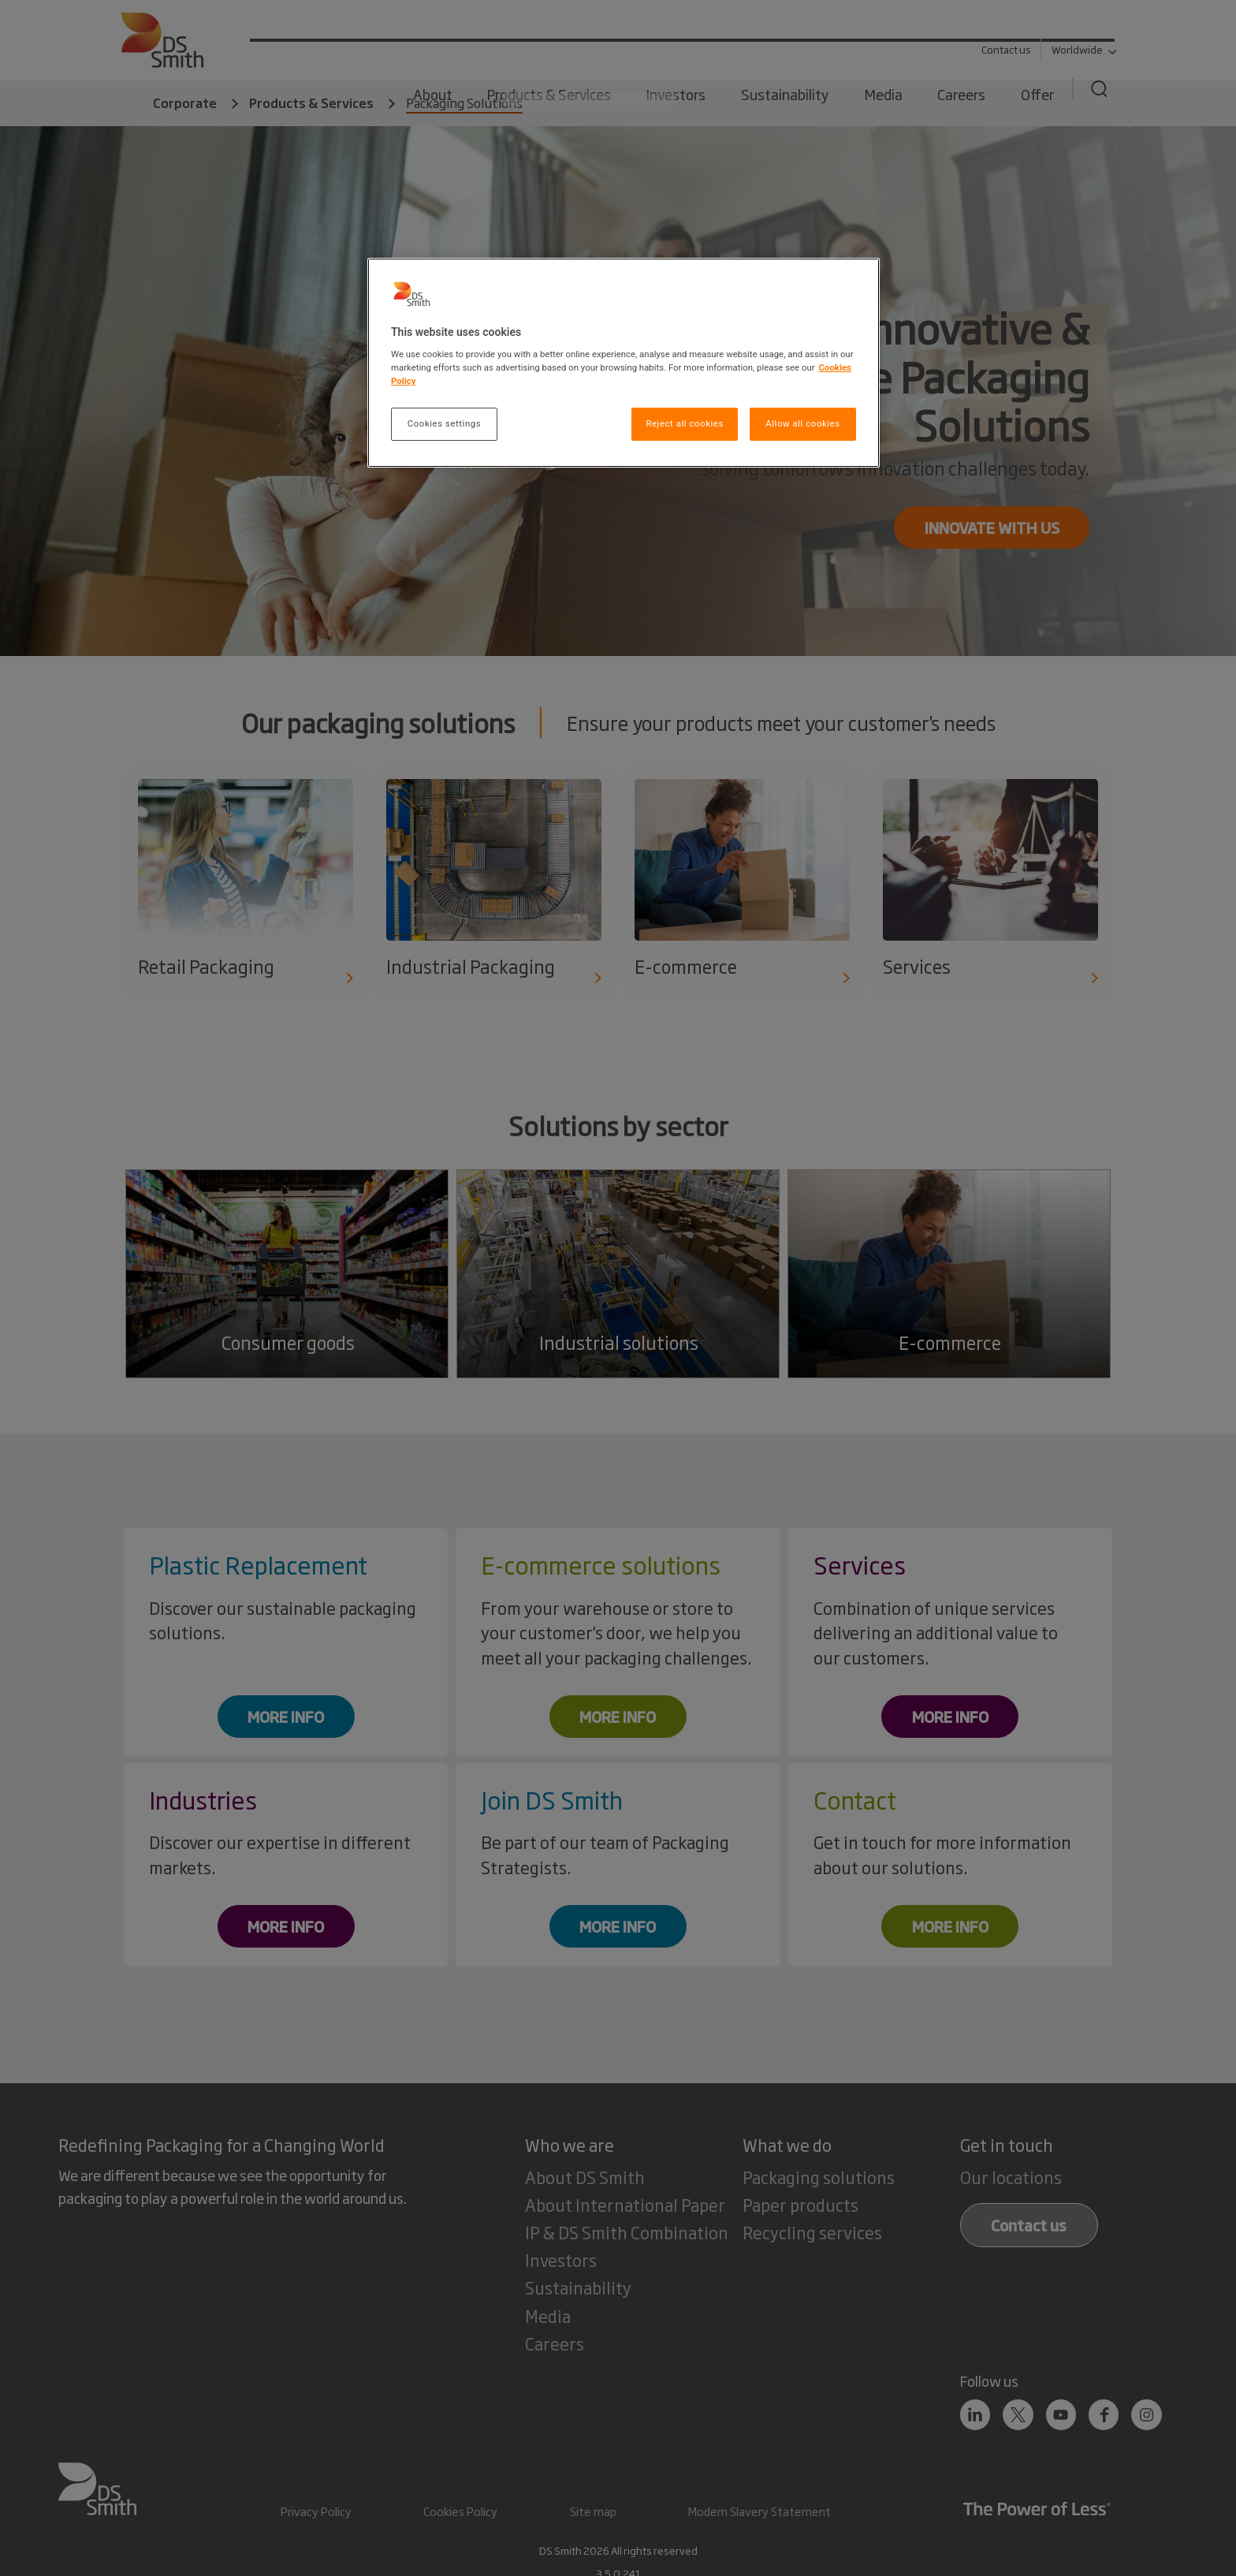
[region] (623, 363)
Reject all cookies (684, 423)
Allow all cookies (802, 423)
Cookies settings (444, 423)
